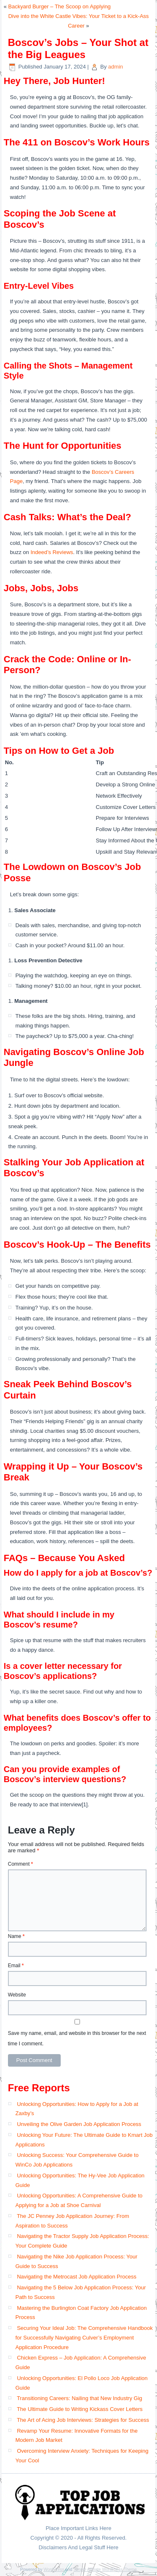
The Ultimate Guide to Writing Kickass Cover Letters (79, 2409)
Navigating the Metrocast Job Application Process (76, 2276)
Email (16, 1965)
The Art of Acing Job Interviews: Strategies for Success (83, 2420)
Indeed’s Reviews (52, 552)
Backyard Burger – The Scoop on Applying (59, 6)
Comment (20, 1864)
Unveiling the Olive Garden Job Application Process (79, 2124)
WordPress (54, 2569)
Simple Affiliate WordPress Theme (104, 2569)
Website (17, 1995)
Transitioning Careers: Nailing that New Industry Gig (79, 2398)
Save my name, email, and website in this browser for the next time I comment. (77, 2038)
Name (16, 1936)
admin (115, 67)
